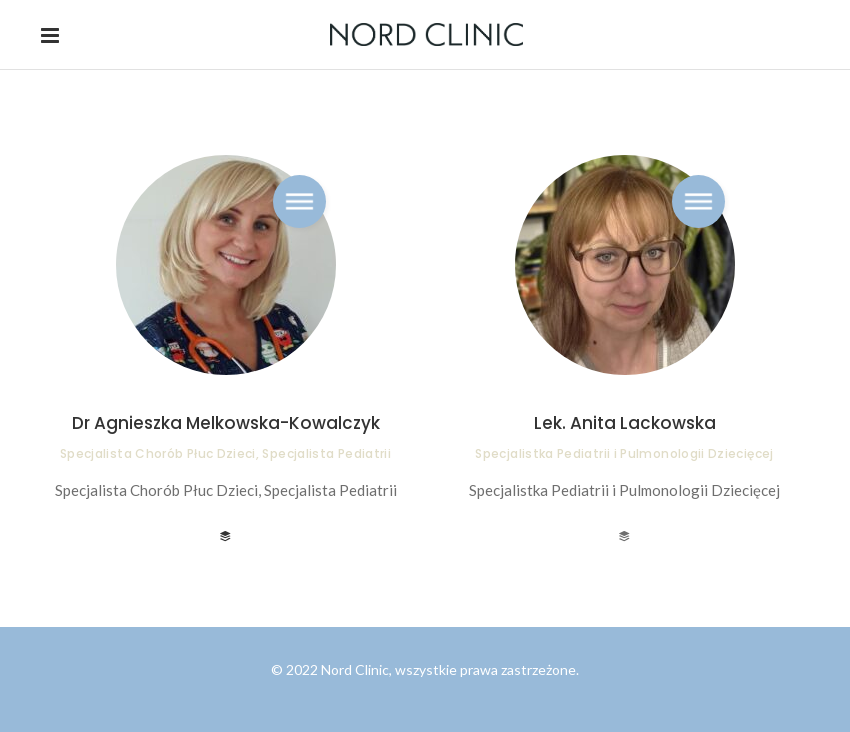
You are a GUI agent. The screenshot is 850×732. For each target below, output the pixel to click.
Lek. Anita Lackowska (625, 423)
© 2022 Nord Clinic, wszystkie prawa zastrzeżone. (425, 669)
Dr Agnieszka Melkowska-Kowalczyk (226, 423)
